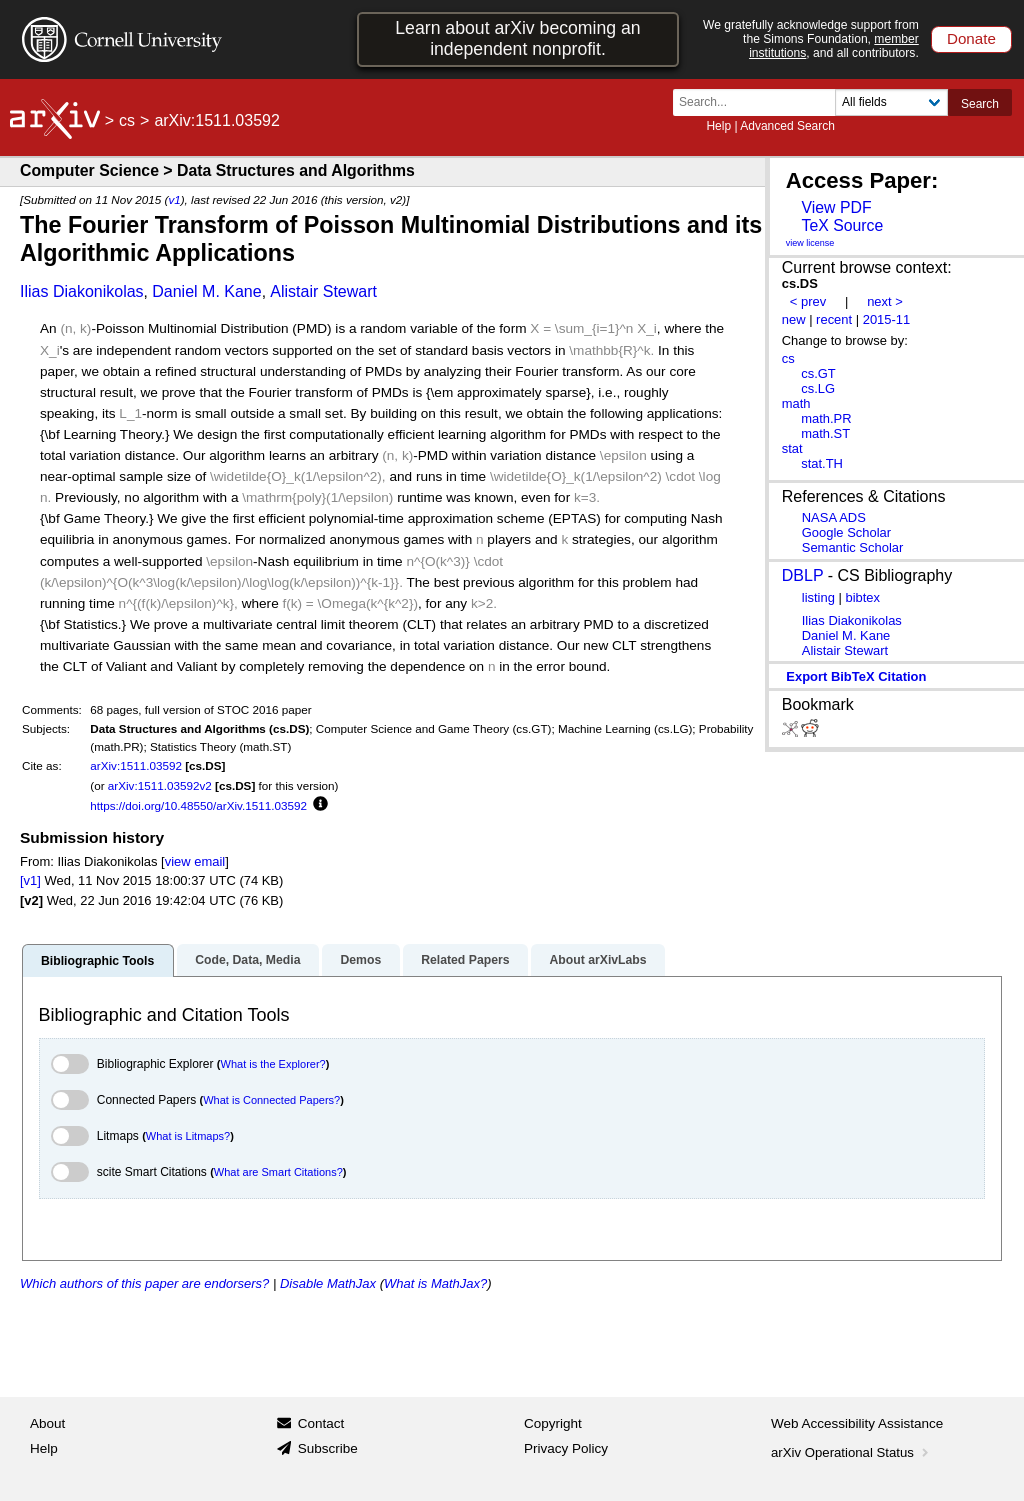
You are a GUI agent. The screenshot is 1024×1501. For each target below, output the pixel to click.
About (47, 1423)
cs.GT (818, 373)
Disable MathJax (328, 1283)
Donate (971, 38)
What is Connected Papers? (271, 1100)
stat (792, 448)
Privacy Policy (566, 1448)
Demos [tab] (360, 960)
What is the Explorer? (273, 1064)
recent (834, 319)
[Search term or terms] (760, 102)
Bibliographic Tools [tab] (97, 961)
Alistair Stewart (323, 291)
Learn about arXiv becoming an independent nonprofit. (517, 38)
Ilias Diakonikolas (82, 291)
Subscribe (328, 1448)
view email (195, 861)
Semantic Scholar (853, 547)
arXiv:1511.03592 (136, 765)
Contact (321, 1423)
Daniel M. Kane (206, 291)
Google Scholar (846, 532)
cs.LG (818, 388)
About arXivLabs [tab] (597, 960)
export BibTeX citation (856, 676)
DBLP (803, 575)
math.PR (826, 418)
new (794, 319)
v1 (174, 199)
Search (980, 104)
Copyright (553, 1423)
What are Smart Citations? (278, 1172)
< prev (808, 301)
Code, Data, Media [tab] (247, 960)
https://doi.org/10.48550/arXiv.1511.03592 (198, 805)
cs (127, 120)
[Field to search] (891, 102)
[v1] (30, 880)
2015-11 (887, 319)
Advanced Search (787, 126)
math (796, 403)
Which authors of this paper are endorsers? (144, 1283)
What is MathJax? (435, 1283)
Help (718, 126)
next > (885, 301)
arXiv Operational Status (851, 1452)
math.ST (825, 433)
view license (810, 243)
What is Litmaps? (188, 1136)
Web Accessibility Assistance (857, 1423)
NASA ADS (834, 517)
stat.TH (822, 463)
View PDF (836, 207)
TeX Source (842, 225)
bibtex (862, 597)
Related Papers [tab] (465, 960)
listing (818, 597)
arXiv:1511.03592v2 (160, 785)
